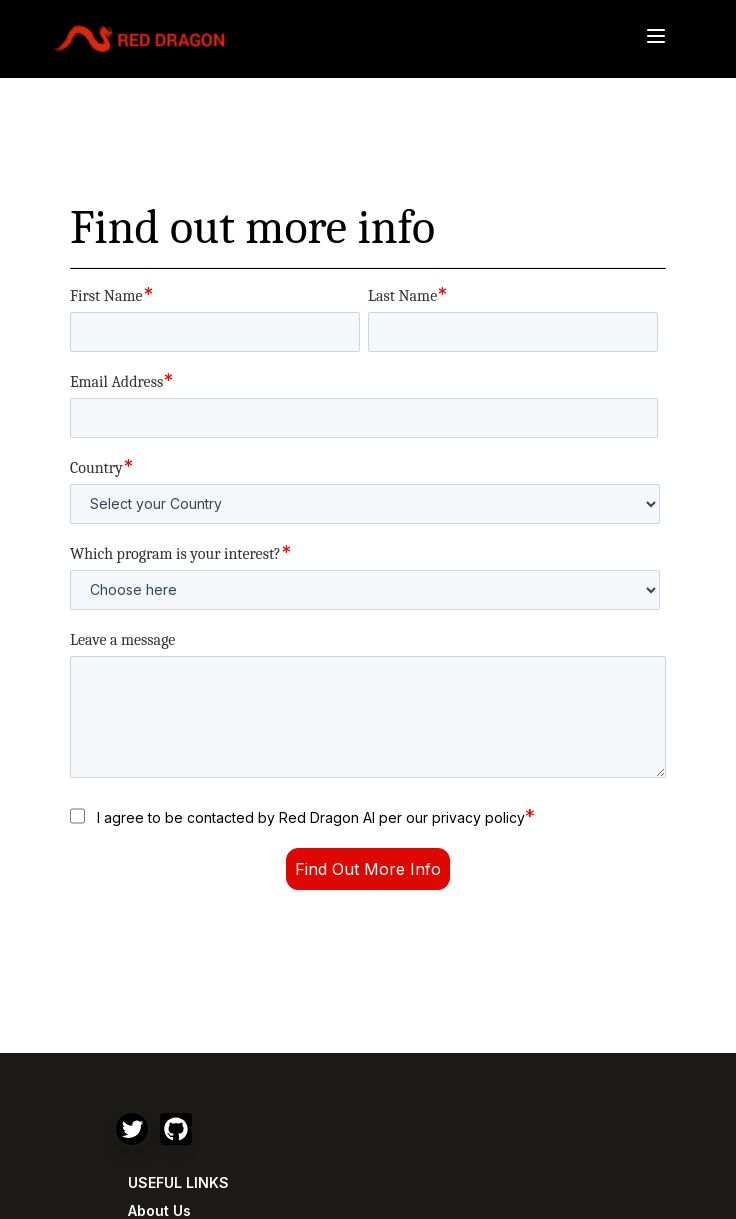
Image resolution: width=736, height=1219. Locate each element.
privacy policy (478, 817)
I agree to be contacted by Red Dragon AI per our (316, 816)
